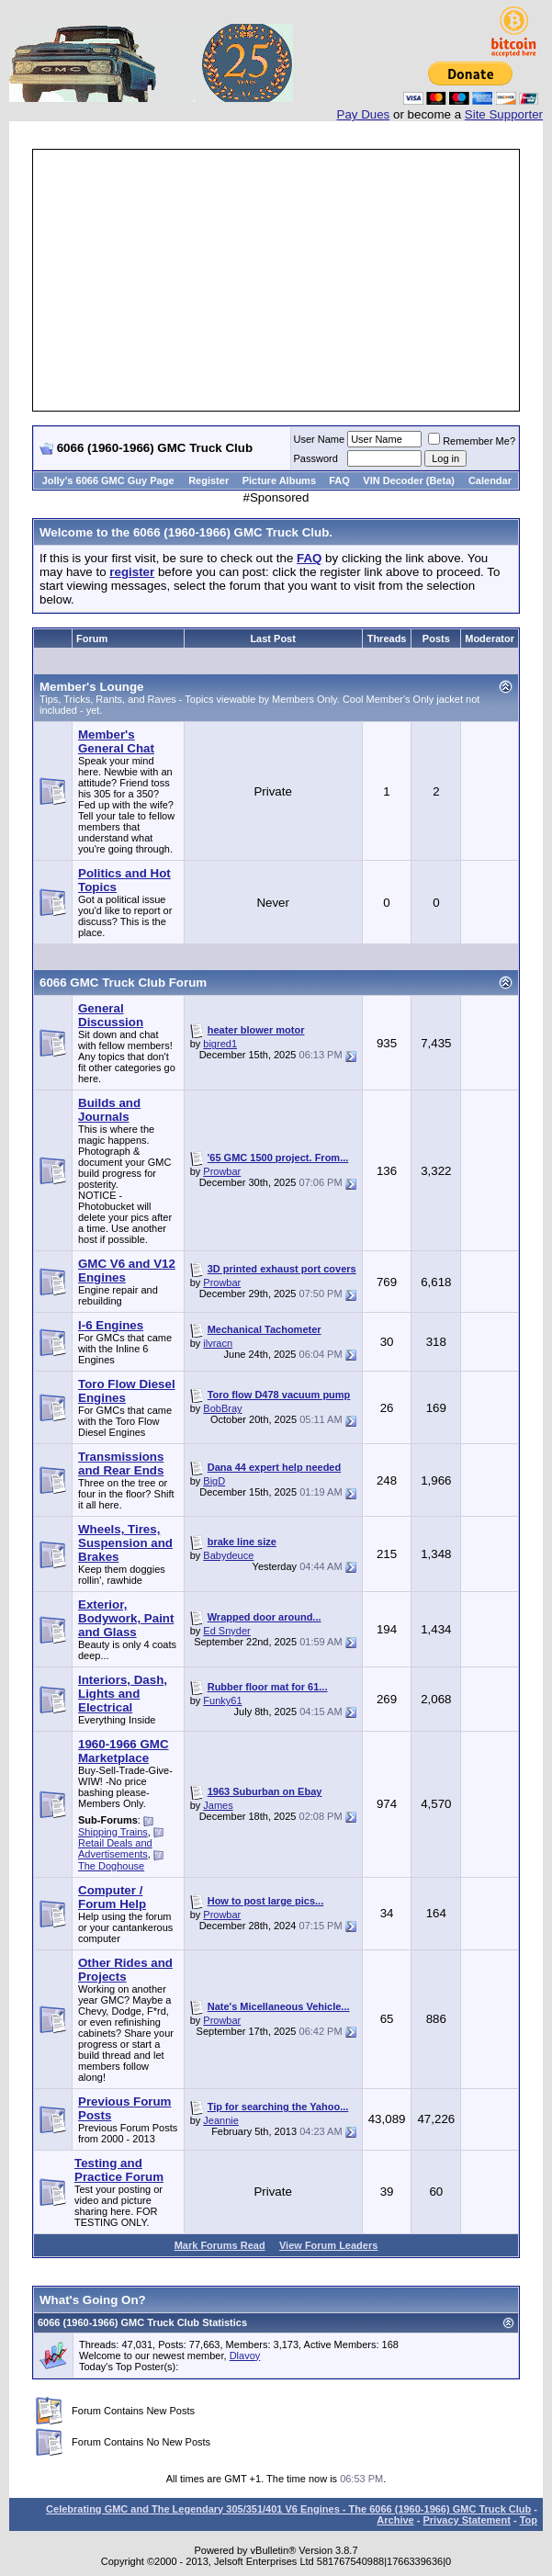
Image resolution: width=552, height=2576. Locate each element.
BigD (214, 1480)
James (217, 1805)
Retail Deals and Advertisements (115, 1848)
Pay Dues (363, 114)
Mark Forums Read (220, 2245)
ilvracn (217, 1343)
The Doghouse (111, 1865)
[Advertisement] (293, 280)
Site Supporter (504, 114)
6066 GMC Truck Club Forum (123, 982)
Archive (395, 2519)
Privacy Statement (466, 2519)
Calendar (490, 480)
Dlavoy (245, 2355)
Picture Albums (279, 480)
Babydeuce (228, 1555)
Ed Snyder (226, 1630)
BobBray (222, 1408)
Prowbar (222, 1171)
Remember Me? (471, 440)
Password (316, 458)
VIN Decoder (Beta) (409, 480)
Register (208, 480)
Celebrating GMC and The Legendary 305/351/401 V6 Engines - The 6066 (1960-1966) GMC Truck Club (288, 2508)
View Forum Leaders (328, 2245)
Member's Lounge (91, 687)
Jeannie (221, 2120)
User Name (319, 439)
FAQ (339, 480)
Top (528, 2519)
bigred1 (220, 1043)
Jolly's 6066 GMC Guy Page (108, 480)
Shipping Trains (113, 1831)
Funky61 (222, 1700)
